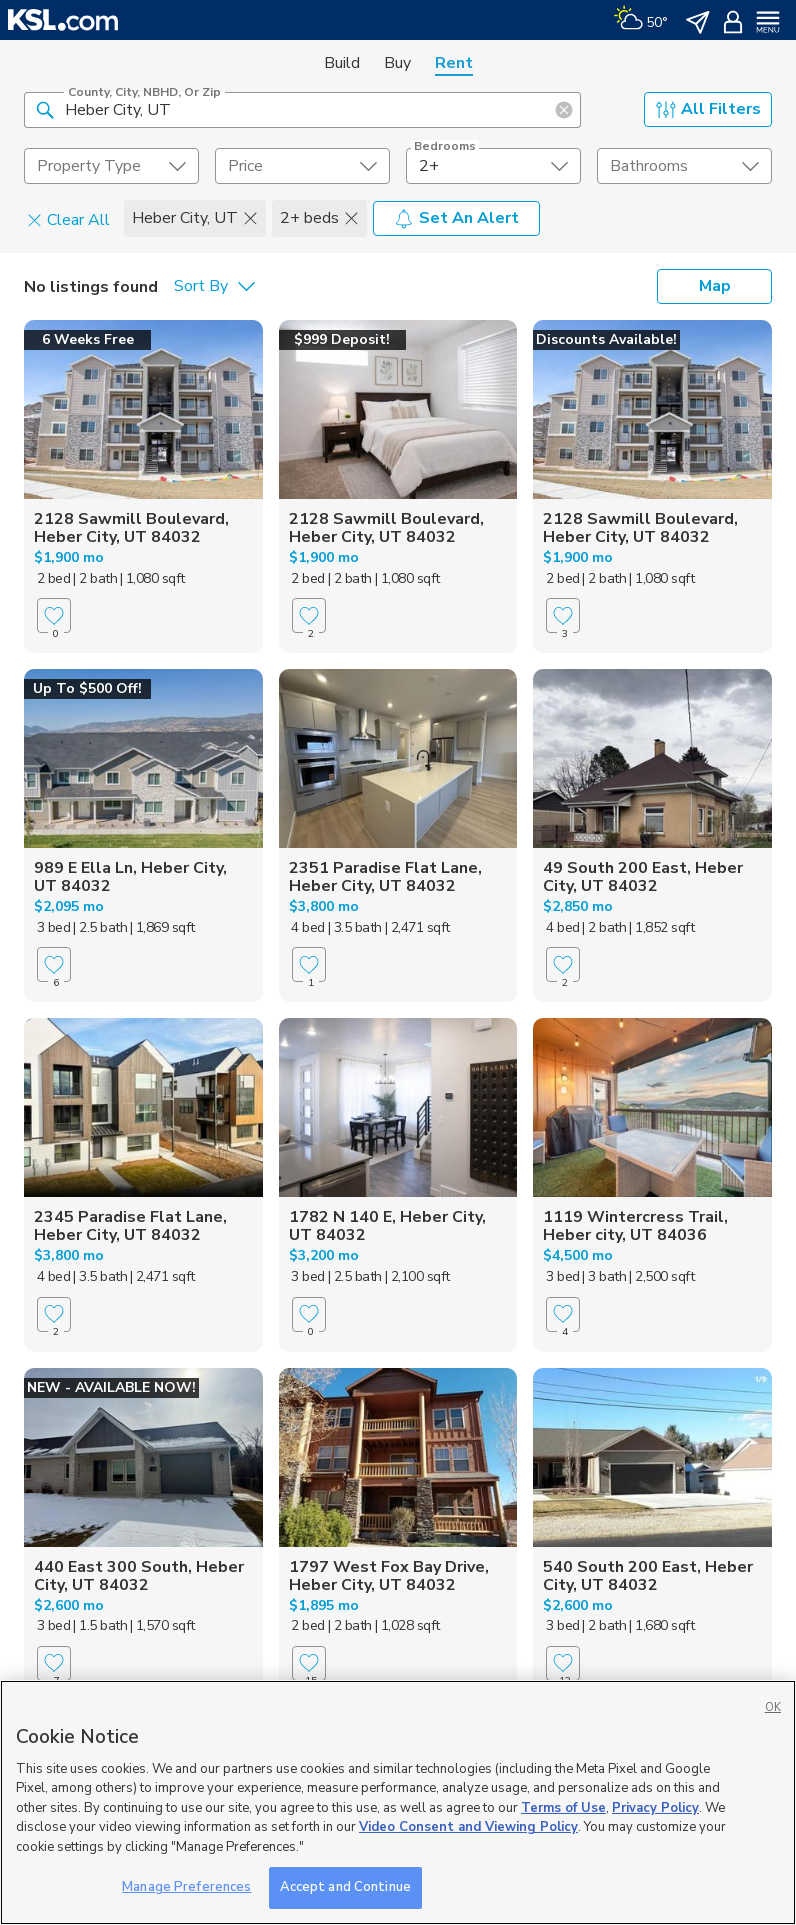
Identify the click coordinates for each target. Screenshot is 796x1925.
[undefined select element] (111, 166)
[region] (398, 1802)
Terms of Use (563, 1808)
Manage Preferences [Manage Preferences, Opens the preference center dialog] (186, 1887)
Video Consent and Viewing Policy (468, 1827)
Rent (454, 63)
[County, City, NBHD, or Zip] (302, 110)
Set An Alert (456, 218)
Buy (397, 63)
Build (342, 63)
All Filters (708, 109)
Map (715, 286)
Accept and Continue (345, 1887)
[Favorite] (54, 615)
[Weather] (640, 20)
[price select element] (302, 166)
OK (773, 1707)
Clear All (68, 219)
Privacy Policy (655, 1808)
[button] (45, 109)
